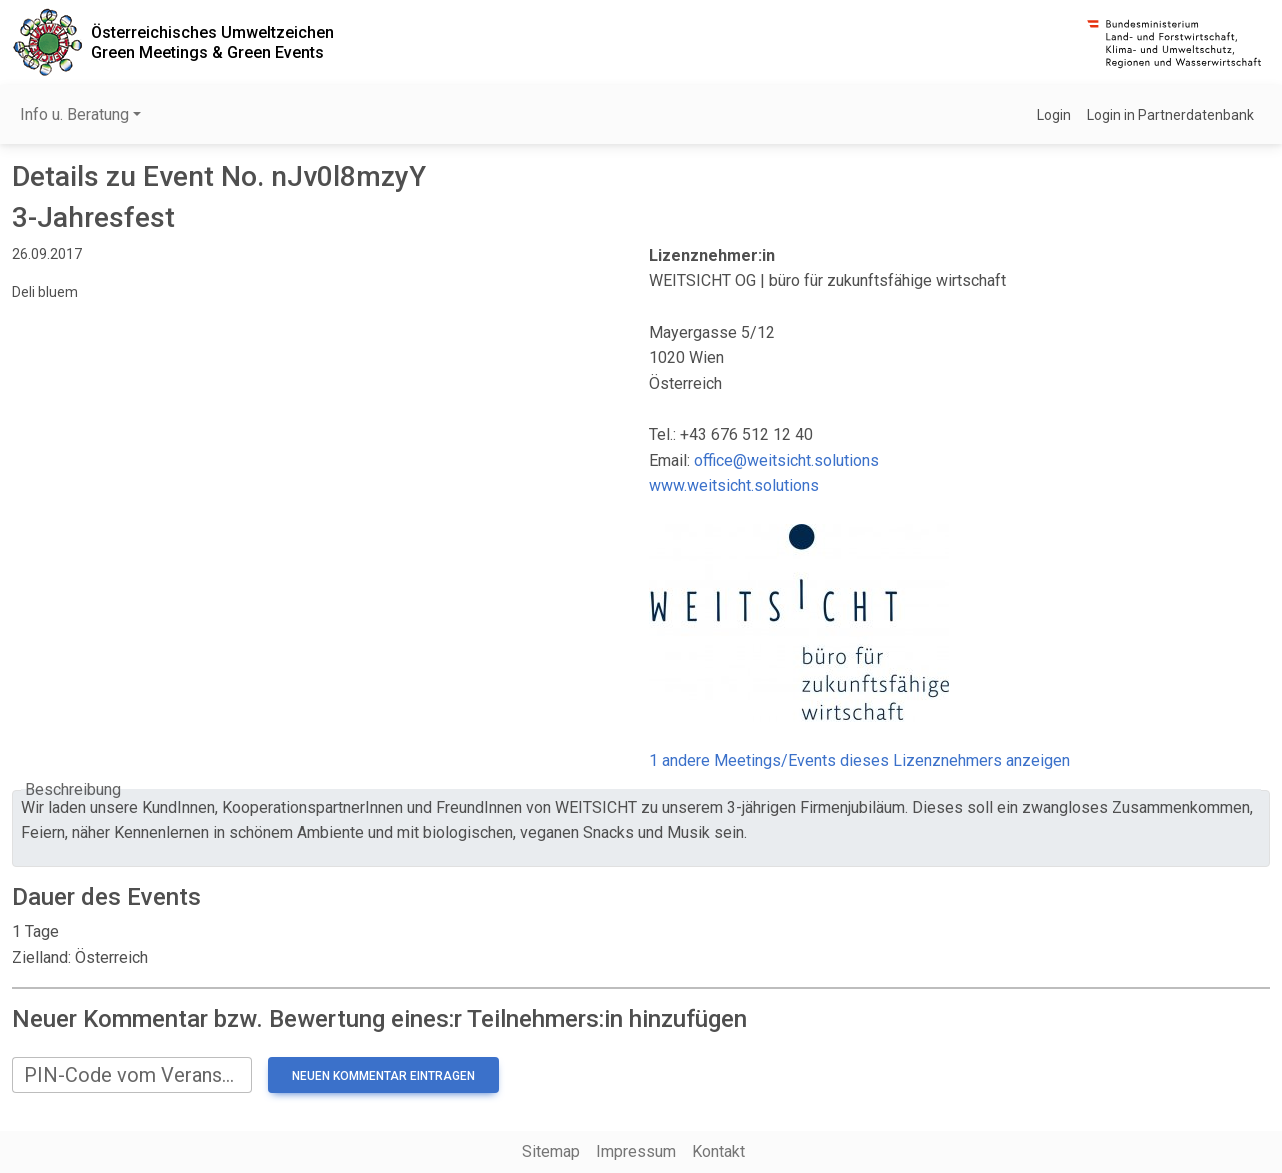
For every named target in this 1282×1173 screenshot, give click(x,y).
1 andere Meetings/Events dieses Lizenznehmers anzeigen (859, 760)
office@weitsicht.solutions (786, 460)
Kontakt (718, 1151)
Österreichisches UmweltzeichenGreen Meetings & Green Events (212, 42)
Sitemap (551, 1151)
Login (1054, 115)
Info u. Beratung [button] (74, 114)
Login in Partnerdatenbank (1170, 115)
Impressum (636, 1151)
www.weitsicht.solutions (734, 485)
